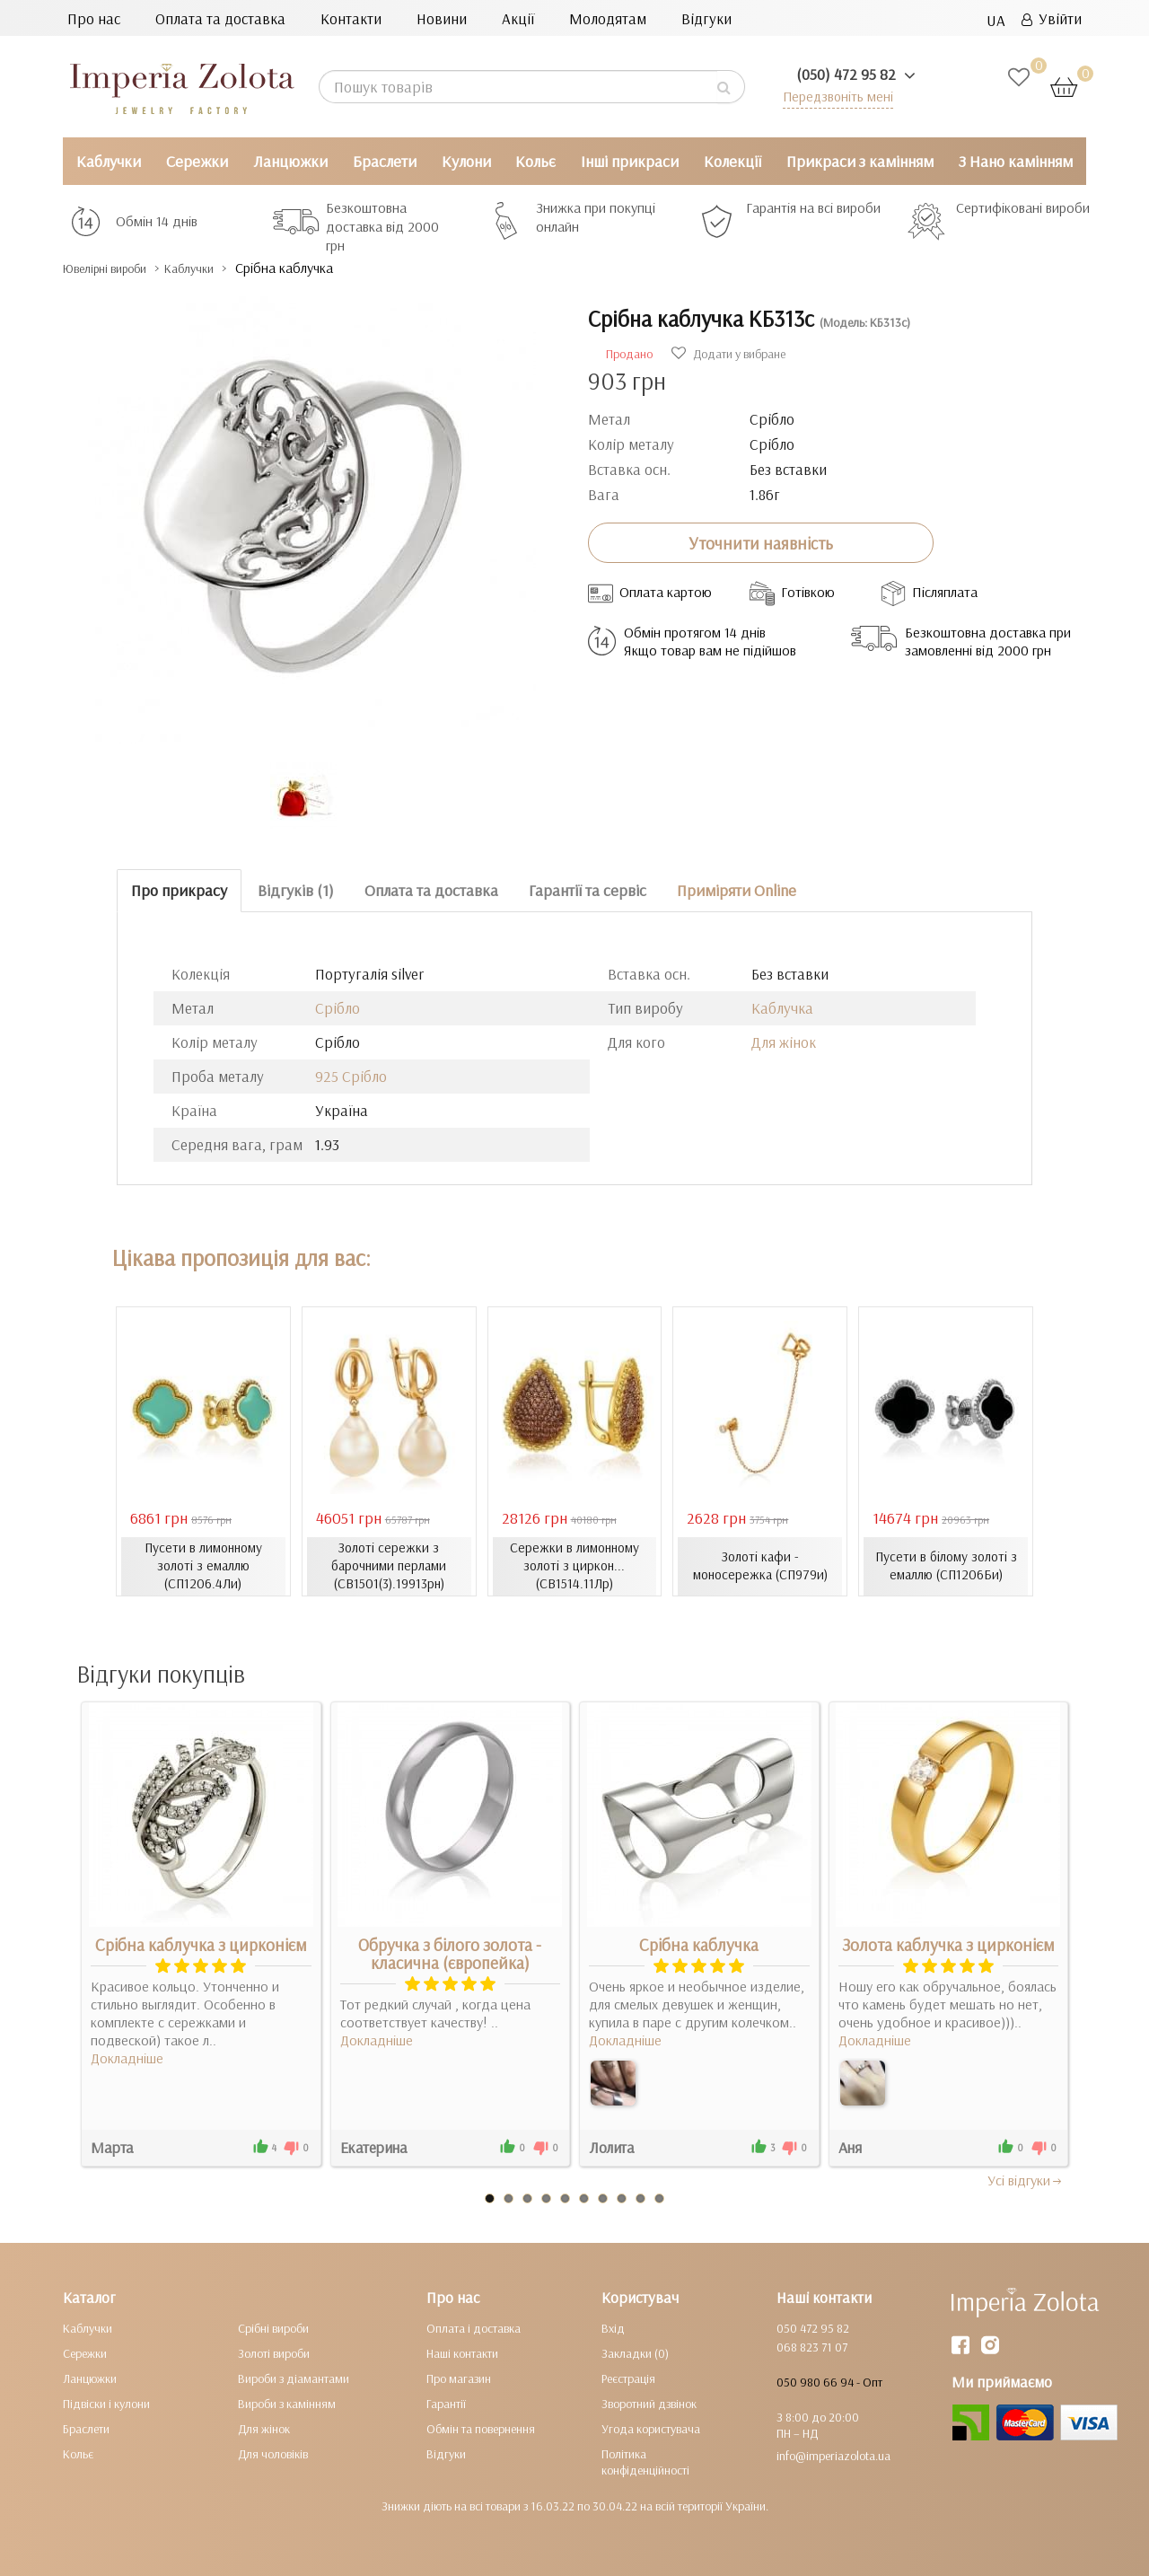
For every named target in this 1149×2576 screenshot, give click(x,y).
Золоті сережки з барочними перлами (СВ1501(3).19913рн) (389, 1566)
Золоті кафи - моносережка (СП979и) (760, 1566)
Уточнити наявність (761, 542)
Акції (518, 18)
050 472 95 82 (812, 2327)
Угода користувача (650, 2428)
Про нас (93, 18)
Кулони (466, 161)
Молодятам (607, 18)
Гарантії (446, 2403)
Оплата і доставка (473, 2327)
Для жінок (783, 1042)
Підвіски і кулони (106, 2403)
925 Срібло (351, 1076)
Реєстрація (628, 2377)
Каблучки (108, 161)
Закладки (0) (635, 2352)
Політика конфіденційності (645, 2461)
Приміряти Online (736, 890)
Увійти (1052, 18)
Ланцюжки (290, 161)
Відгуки (706, 18)
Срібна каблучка (699, 1944)
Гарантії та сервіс (587, 890)
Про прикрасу (179, 890)
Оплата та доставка (220, 18)
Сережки (197, 161)
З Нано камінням (1016, 161)
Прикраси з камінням (860, 161)
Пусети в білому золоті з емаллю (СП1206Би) (946, 1566)
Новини (442, 18)
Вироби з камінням (287, 2403)
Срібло (337, 1007)
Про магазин (458, 2377)
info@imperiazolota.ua (833, 2455)
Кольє (535, 161)
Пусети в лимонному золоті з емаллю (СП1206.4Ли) (203, 1566)
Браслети (385, 161)
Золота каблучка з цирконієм (948, 1944)
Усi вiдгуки (1025, 2179)
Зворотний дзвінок (649, 2403)
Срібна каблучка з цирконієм (201, 1944)
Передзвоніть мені (831, 95)
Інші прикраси (630, 161)
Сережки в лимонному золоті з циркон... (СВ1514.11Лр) (574, 1566)
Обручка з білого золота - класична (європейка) (449, 1953)
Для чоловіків (273, 2453)
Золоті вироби (274, 2352)
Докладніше (127, 2057)
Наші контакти (462, 2352)
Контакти (351, 18)
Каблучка (782, 1007)
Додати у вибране (728, 354)
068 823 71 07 (811, 2346)
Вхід (613, 2327)
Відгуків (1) (296, 890)
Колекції (732, 161)
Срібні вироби (273, 2327)
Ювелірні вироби (120, 268)
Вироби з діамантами (293, 2377)
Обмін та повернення (480, 2428)
